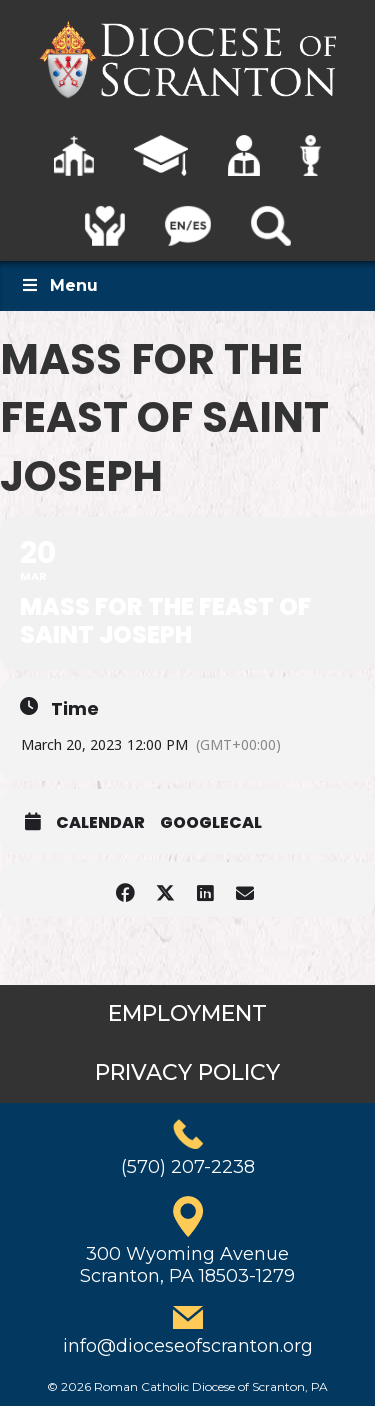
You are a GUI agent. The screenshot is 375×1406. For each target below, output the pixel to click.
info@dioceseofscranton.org (188, 1346)
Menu (59, 285)
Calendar (100, 823)
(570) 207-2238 (188, 1167)
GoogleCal (211, 823)
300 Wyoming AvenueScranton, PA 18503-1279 (187, 1265)
